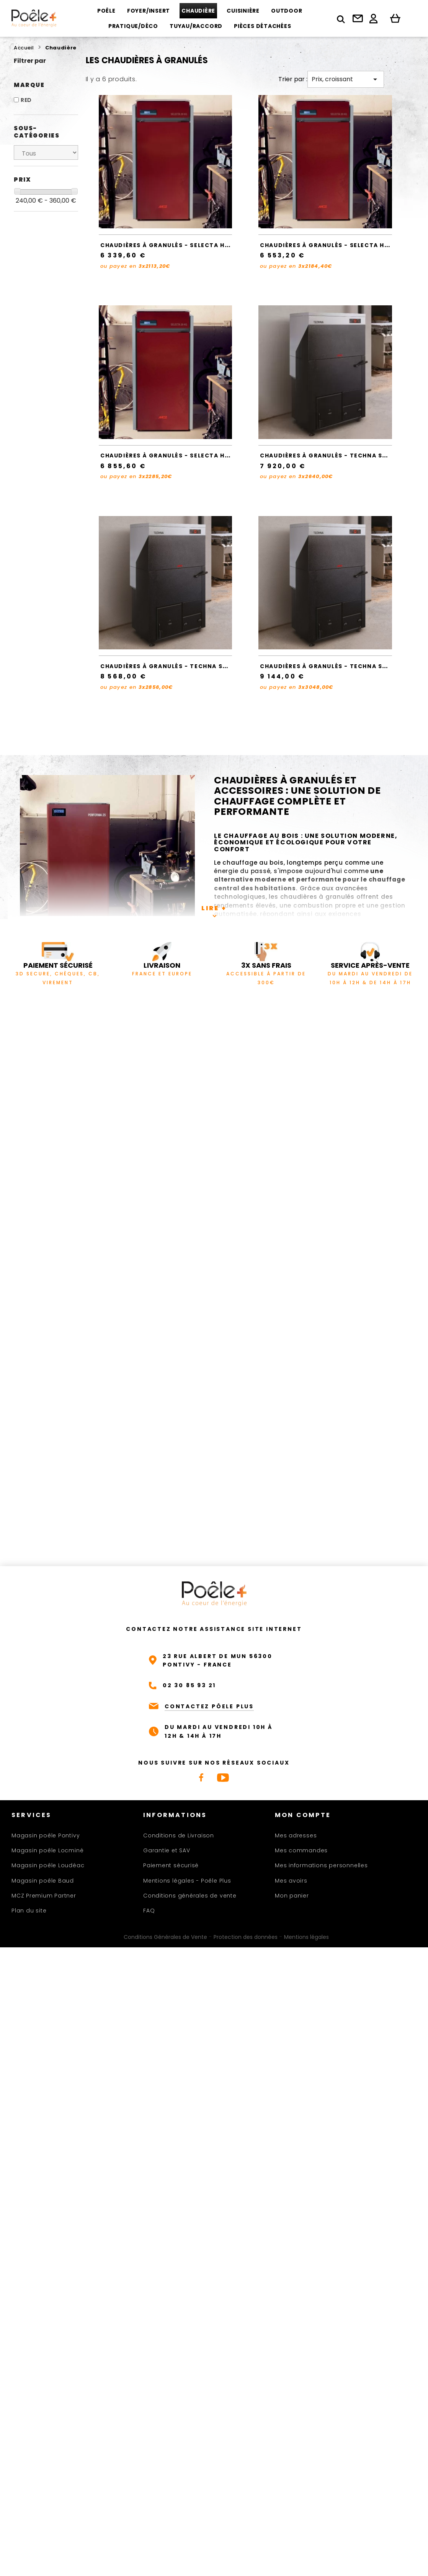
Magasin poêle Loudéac (47, 1865)
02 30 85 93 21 (189, 1685)
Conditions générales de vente (190, 1895)
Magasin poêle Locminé (47, 1850)
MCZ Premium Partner (43, 1895)
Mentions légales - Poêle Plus (187, 1880)
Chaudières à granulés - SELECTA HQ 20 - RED (340, 245)
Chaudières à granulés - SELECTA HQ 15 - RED (179, 245)
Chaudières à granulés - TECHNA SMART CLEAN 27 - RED (197, 666)
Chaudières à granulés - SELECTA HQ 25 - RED (180, 455)
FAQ (149, 1910)
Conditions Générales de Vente (165, 1937)
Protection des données (246, 1937)
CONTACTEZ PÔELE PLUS (209, 1706)
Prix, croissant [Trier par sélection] (346, 79)
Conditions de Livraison (178, 1835)
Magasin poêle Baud (42, 1880)
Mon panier (292, 1895)
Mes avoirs (291, 1880)
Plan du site (28, 1910)
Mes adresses (296, 1835)
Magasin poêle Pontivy (45, 1835)
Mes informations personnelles (321, 1865)
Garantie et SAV (166, 1850)
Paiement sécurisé (171, 1865)
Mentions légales (306, 1937)
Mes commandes (301, 1850)
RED (26, 100)
